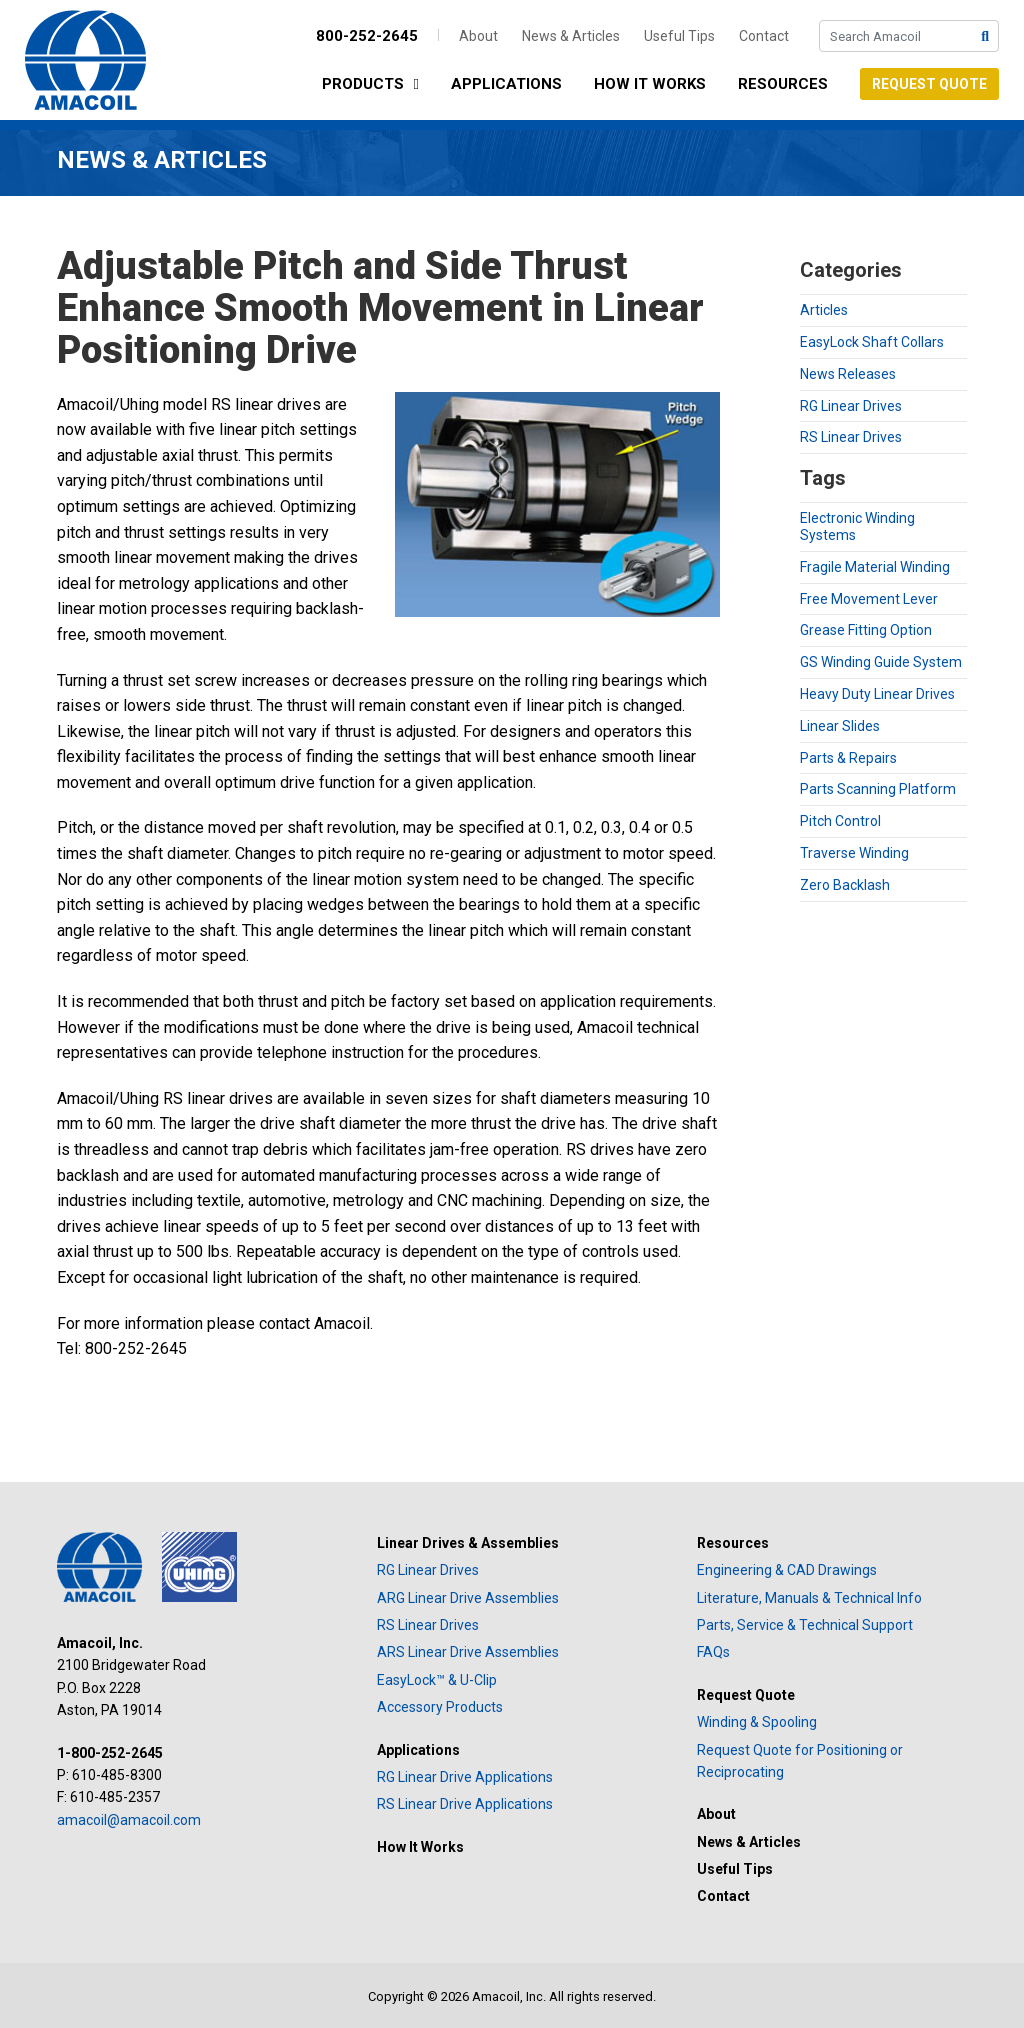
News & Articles (571, 36)
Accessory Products (440, 1707)
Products (375, 85)
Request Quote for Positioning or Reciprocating (800, 1761)
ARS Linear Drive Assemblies (468, 1652)
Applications (506, 84)
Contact (764, 36)
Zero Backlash (845, 885)
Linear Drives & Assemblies (468, 1543)
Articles (824, 310)
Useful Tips (679, 36)
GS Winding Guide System (881, 662)
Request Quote (929, 84)
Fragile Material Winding (875, 567)
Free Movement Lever (869, 599)
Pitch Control (840, 821)
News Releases (848, 374)
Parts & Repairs (848, 758)
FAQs (713, 1652)
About (478, 36)
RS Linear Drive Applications (465, 1804)
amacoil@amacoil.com (129, 1820)
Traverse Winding (854, 853)
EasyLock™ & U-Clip (437, 1680)
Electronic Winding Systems (857, 526)
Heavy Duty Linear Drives (877, 694)
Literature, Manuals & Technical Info (809, 1598)
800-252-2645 (367, 36)
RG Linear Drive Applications (465, 1777)
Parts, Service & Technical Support (805, 1625)
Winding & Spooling (757, 1722)
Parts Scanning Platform (878, 789)
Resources (783, 84)
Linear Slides (840, 726)
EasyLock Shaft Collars (872, 342)
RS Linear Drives (851, 437)
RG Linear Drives (851, 406)
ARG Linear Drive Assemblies (468, 1598)
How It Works (650, 84)
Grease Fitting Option (866, 630)
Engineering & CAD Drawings (787, 1570)
